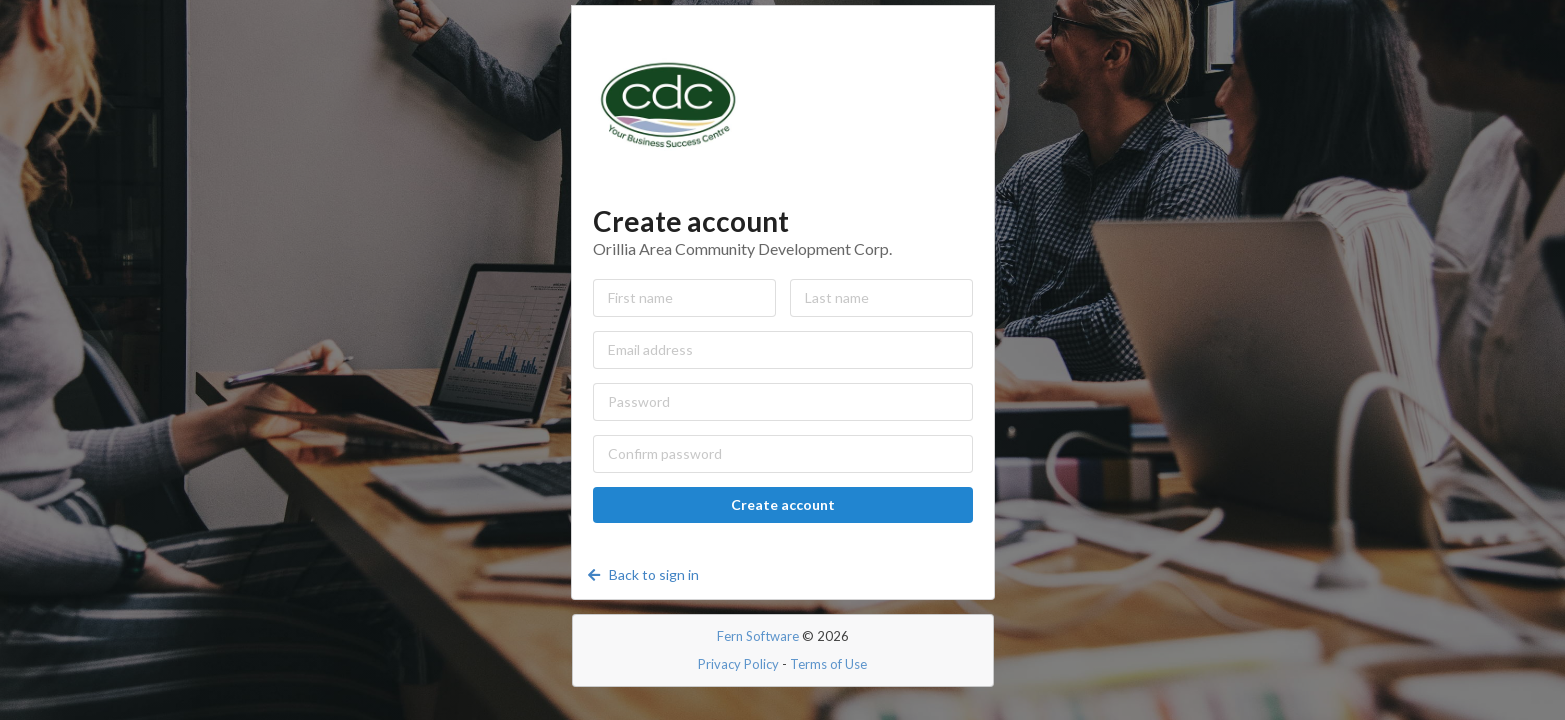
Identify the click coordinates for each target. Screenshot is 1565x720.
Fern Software (758, 636)
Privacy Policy (738, 664)
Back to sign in (642, 574)
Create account (783, 504)
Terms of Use (828, 664)
